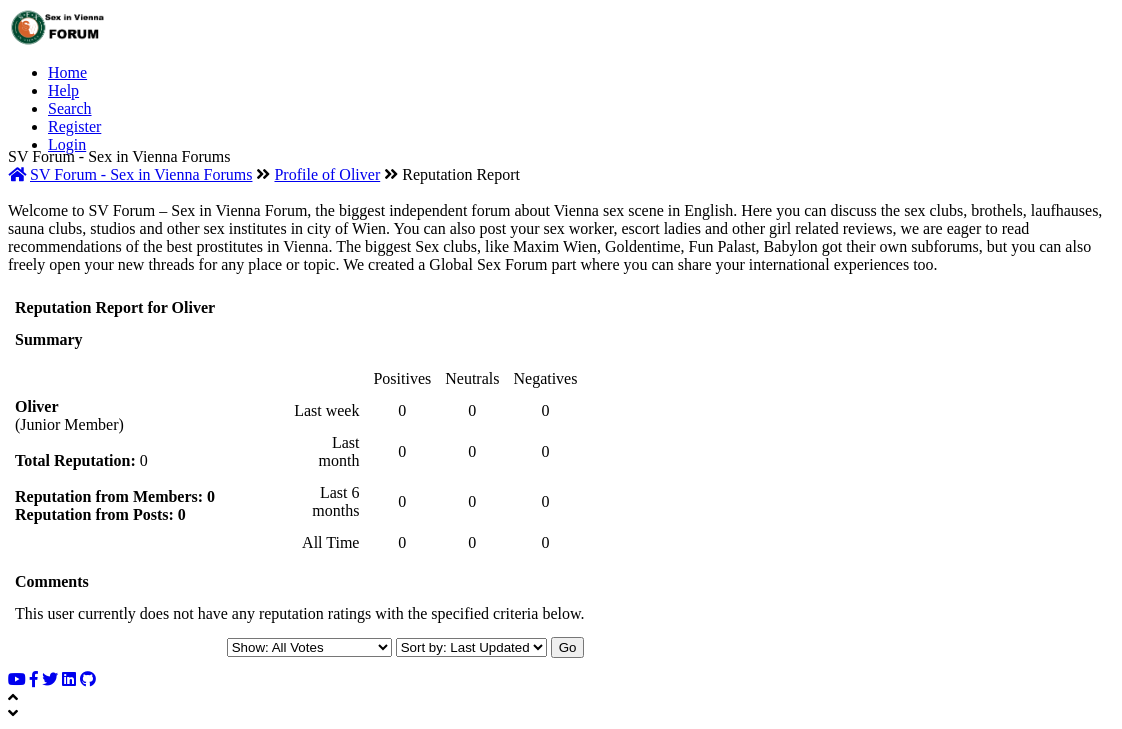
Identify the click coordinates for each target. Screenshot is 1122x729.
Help (63, 90)
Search (70, 108)
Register (74, 126)
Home (67, 72)
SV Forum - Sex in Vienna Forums (141, 174)
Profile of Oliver (327, 174)
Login (67, 144)
